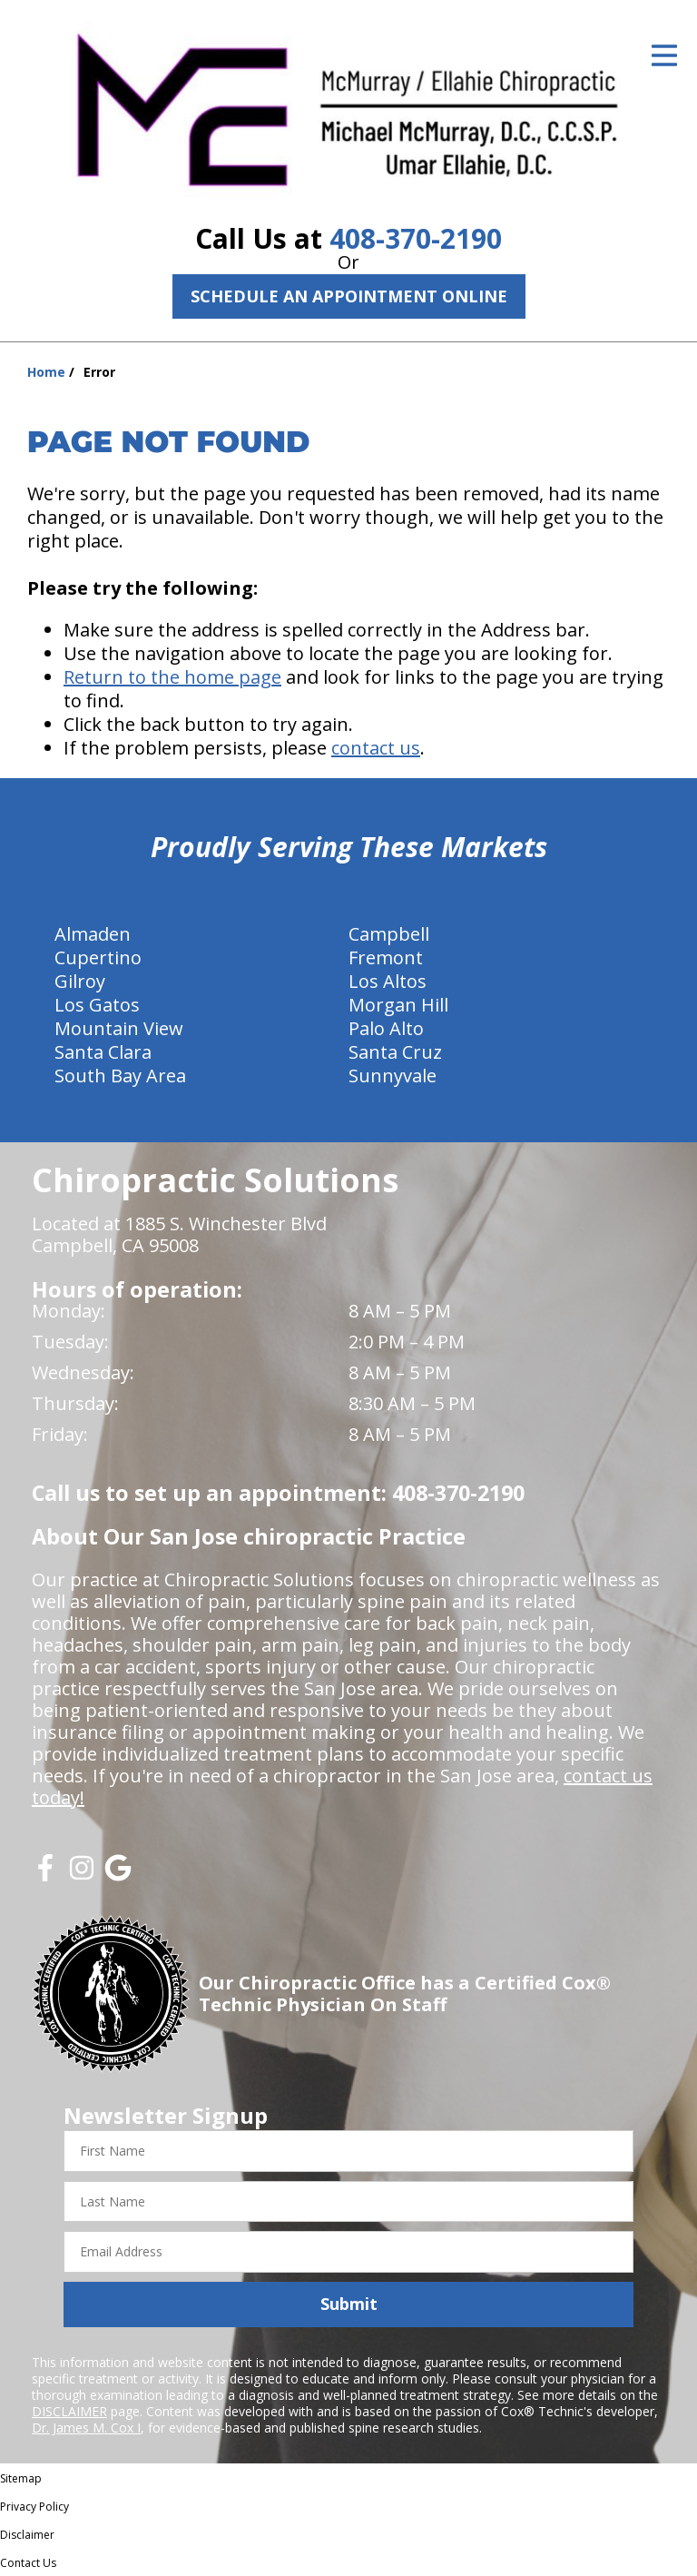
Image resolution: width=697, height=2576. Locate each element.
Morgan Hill (398, 1004)
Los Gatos (97, 1004)
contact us (375, 747)
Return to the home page (172, 677)
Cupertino (98, 957)
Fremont (385, 957)
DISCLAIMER (69, 2411)
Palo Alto (386, 1028)
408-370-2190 (415, 238)
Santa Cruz (395, 1052)
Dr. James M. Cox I (86, 2427)
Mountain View (118, 1028)
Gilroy (79, 981)
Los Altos (387, 981)
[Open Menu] (664, 55)
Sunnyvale (392, 1075)
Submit (349, 2303)
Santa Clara (103, 1052)
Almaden (92, 934)
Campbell (388, 934)
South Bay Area (120, 1075)
